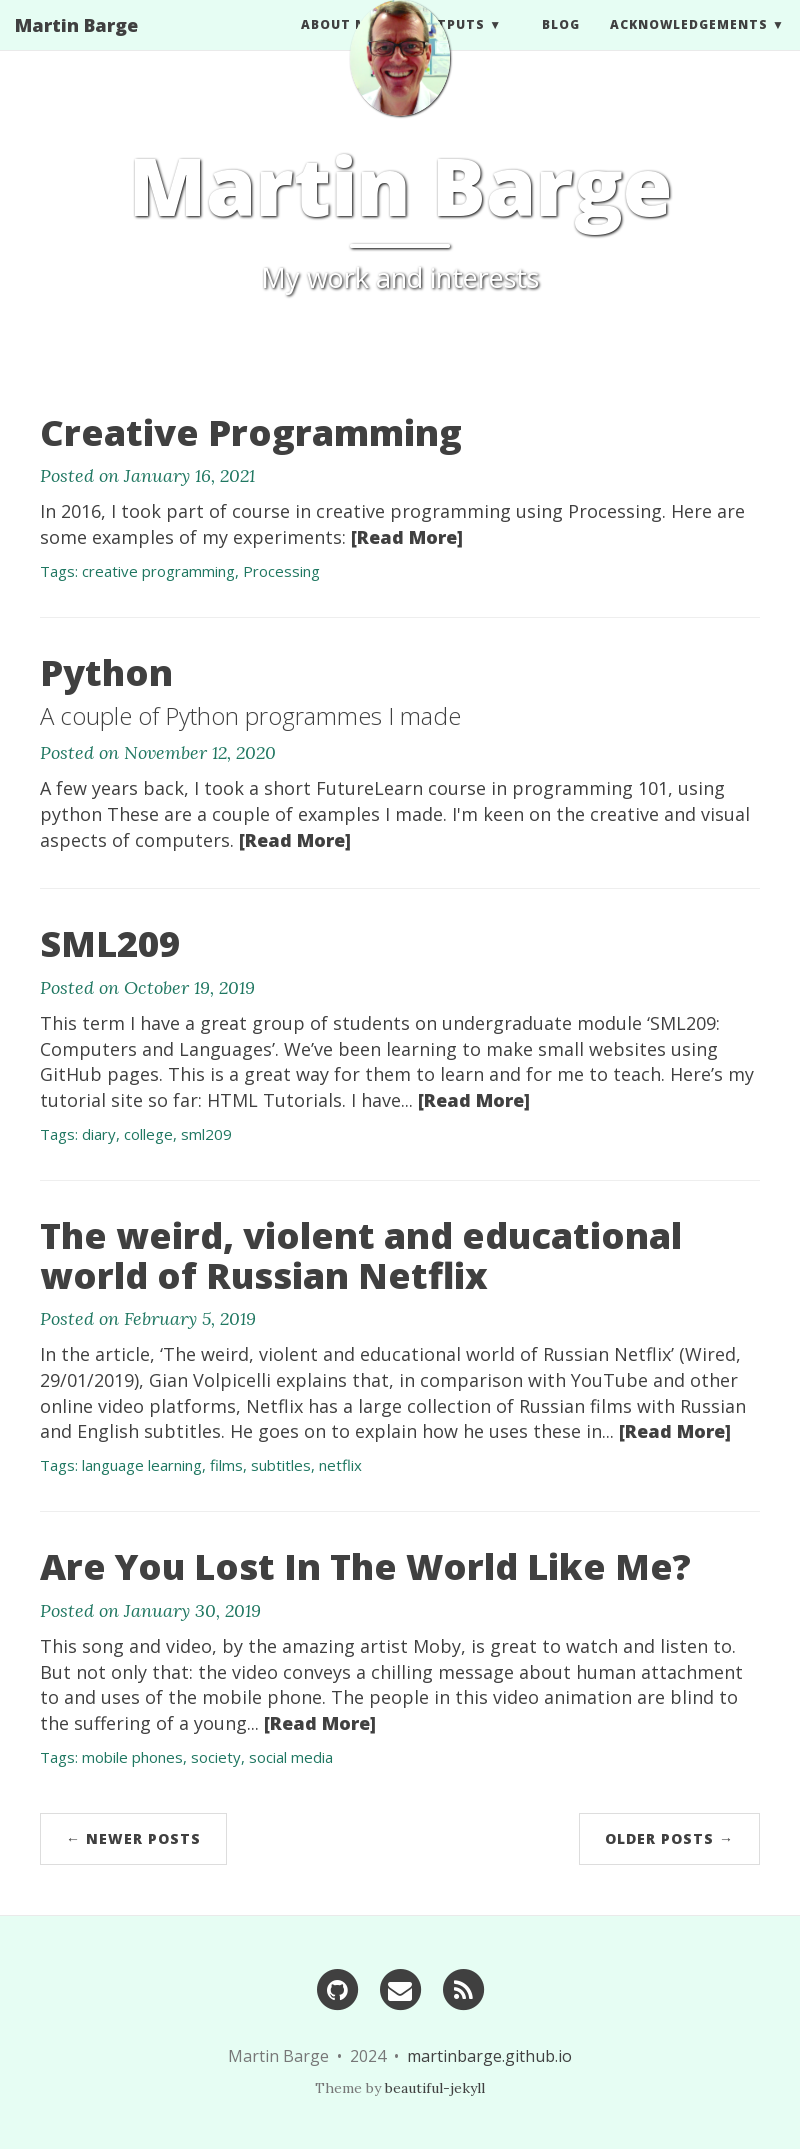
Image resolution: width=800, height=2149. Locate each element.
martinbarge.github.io (489, 2056)
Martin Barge (76, 45)
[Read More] (407, 537)
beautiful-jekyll (435, 2088)
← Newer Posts (133, 1838)
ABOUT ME (338, 44)
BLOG (561, 44)
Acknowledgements (689, 44)
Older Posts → (669, 1838)
